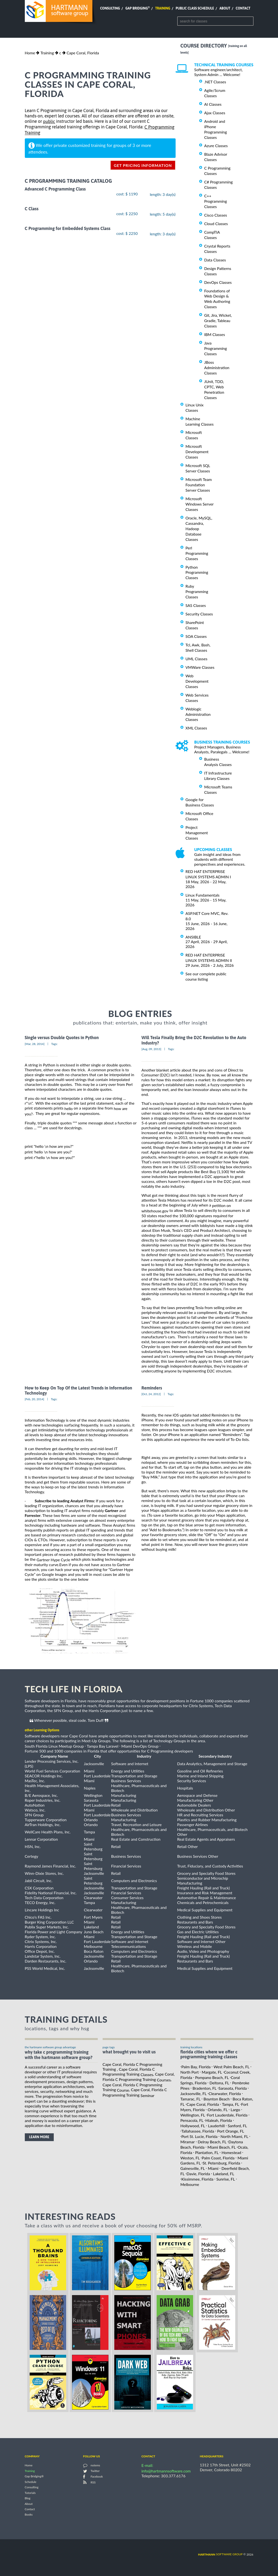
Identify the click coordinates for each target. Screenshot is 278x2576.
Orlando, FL (218, 2109)
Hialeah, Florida (219, 2120)
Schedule (30, 2482)
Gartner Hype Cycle (53, 1559)
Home (30, 52)
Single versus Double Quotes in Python (62, 1037)
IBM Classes (214, 334)
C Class (32, 208)
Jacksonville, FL (193, 2093)
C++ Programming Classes (215, 201)
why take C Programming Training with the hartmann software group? (59, 2055)
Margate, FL (212, 2072)
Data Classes (215, 260)
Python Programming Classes (197, 572)
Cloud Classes (216, 223)
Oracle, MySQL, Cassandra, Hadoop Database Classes (199, 529)
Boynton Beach (217, 2099)
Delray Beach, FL (212, 2141)
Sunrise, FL (225, 2179)
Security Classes (199, 614)
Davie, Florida (198, 2173)
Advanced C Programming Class (55, 189)
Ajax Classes (214, 112)
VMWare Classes (200, 667)
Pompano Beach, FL (212, 2077)
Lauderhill (216, 2125)
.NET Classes (215, 81)
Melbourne (189, 2184)
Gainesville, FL (192, 2168)
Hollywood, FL (192, 2125)
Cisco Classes (215, 215)
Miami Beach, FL (221, 2147)
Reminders (152, 1387)
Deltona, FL (219, 2082)
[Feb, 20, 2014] (34, 1399)
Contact (243, 8)
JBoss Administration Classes (216, 367)
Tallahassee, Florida (197, 2131)
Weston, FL (190, 2157)
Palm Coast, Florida (218, 2157)
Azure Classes (216, 145)
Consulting (110, 8)
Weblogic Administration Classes (198, 714)
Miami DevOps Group (140, 1746)
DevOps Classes (218, 282)
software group (220, 2554)
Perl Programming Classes (197, 553)
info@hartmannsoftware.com (166, 2471)
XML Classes (196, 728)
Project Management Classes (197, 832)
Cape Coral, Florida (83, 52)
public (49, 121)
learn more (39, 2137)
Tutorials (30, 2493)
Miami (213, 2168)
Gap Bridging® (34, 2476)
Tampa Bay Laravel (102, 1746)
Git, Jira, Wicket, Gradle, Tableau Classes (218, 320)
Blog (27, 2498)
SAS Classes (196, 605)
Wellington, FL (192, 2115)
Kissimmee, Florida (197, 2179)
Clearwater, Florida (225, 2093)
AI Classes (213, 104)
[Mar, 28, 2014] (35, 1044)
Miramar (187, 2141)
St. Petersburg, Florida (221, 2163)
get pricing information (143, 165)
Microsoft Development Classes (197, 451)
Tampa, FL (230, 2104)
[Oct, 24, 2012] (151, 1394)
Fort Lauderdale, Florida (227, 2115)
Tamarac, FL (190, 2099)
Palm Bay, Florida (196, 2066)
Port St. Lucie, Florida (199, 2136)
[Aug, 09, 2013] (151, 1049)
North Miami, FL (234, 2136)
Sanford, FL (237, 2125)
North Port (189, 2072)
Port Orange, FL (230, 2131)
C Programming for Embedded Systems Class (68, 228)
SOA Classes (196, 636)
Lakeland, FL (223, 2173)
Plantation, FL (207, 2152)
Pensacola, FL (192, 2120)
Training (162, 8)
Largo (235, 2109)
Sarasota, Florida (233, 2088)
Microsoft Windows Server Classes (200, 504)
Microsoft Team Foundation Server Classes (199, 484)
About (224, 8)
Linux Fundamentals (203, 895)
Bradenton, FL (205, 2088)
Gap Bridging (137, 8)
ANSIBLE (193, 936)
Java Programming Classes (215, 348)
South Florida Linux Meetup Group (54, 1746)
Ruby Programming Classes (197, 591)
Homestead (231, 2152)
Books (29, 2515)
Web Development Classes (197, 681)
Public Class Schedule (195, 8)
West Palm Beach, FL (231, 2066)
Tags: (54, 1044)
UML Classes (196, 658)
